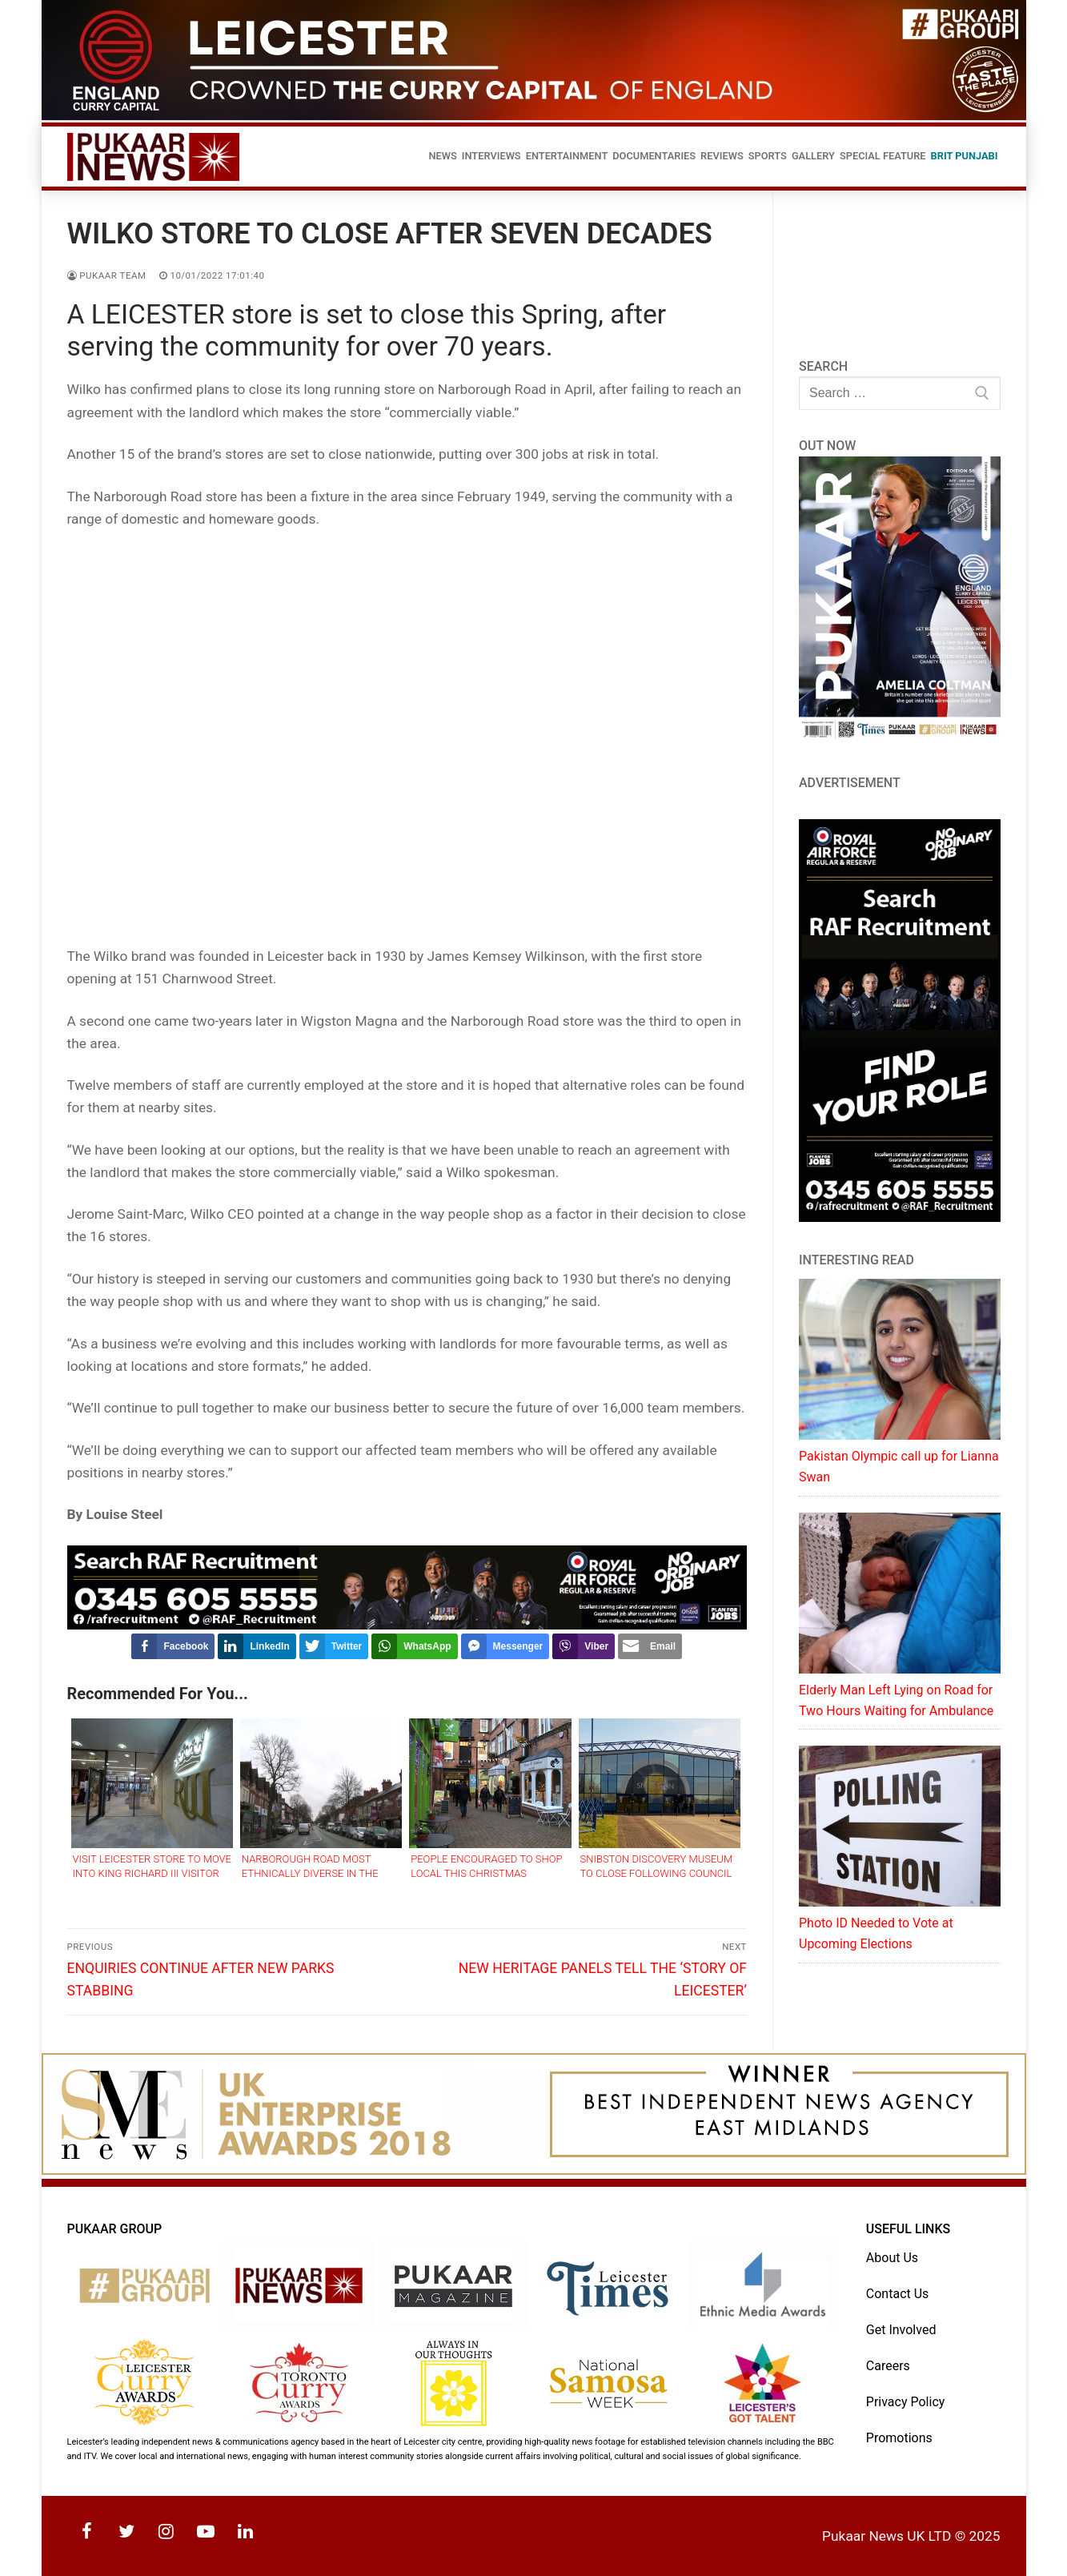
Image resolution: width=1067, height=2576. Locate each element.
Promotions (899, 2437)
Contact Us (897, 2293)
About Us (892, 2257)
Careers (888, 2365)
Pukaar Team (106, 275)
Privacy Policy (905, 2401)
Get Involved (901, 2329)
